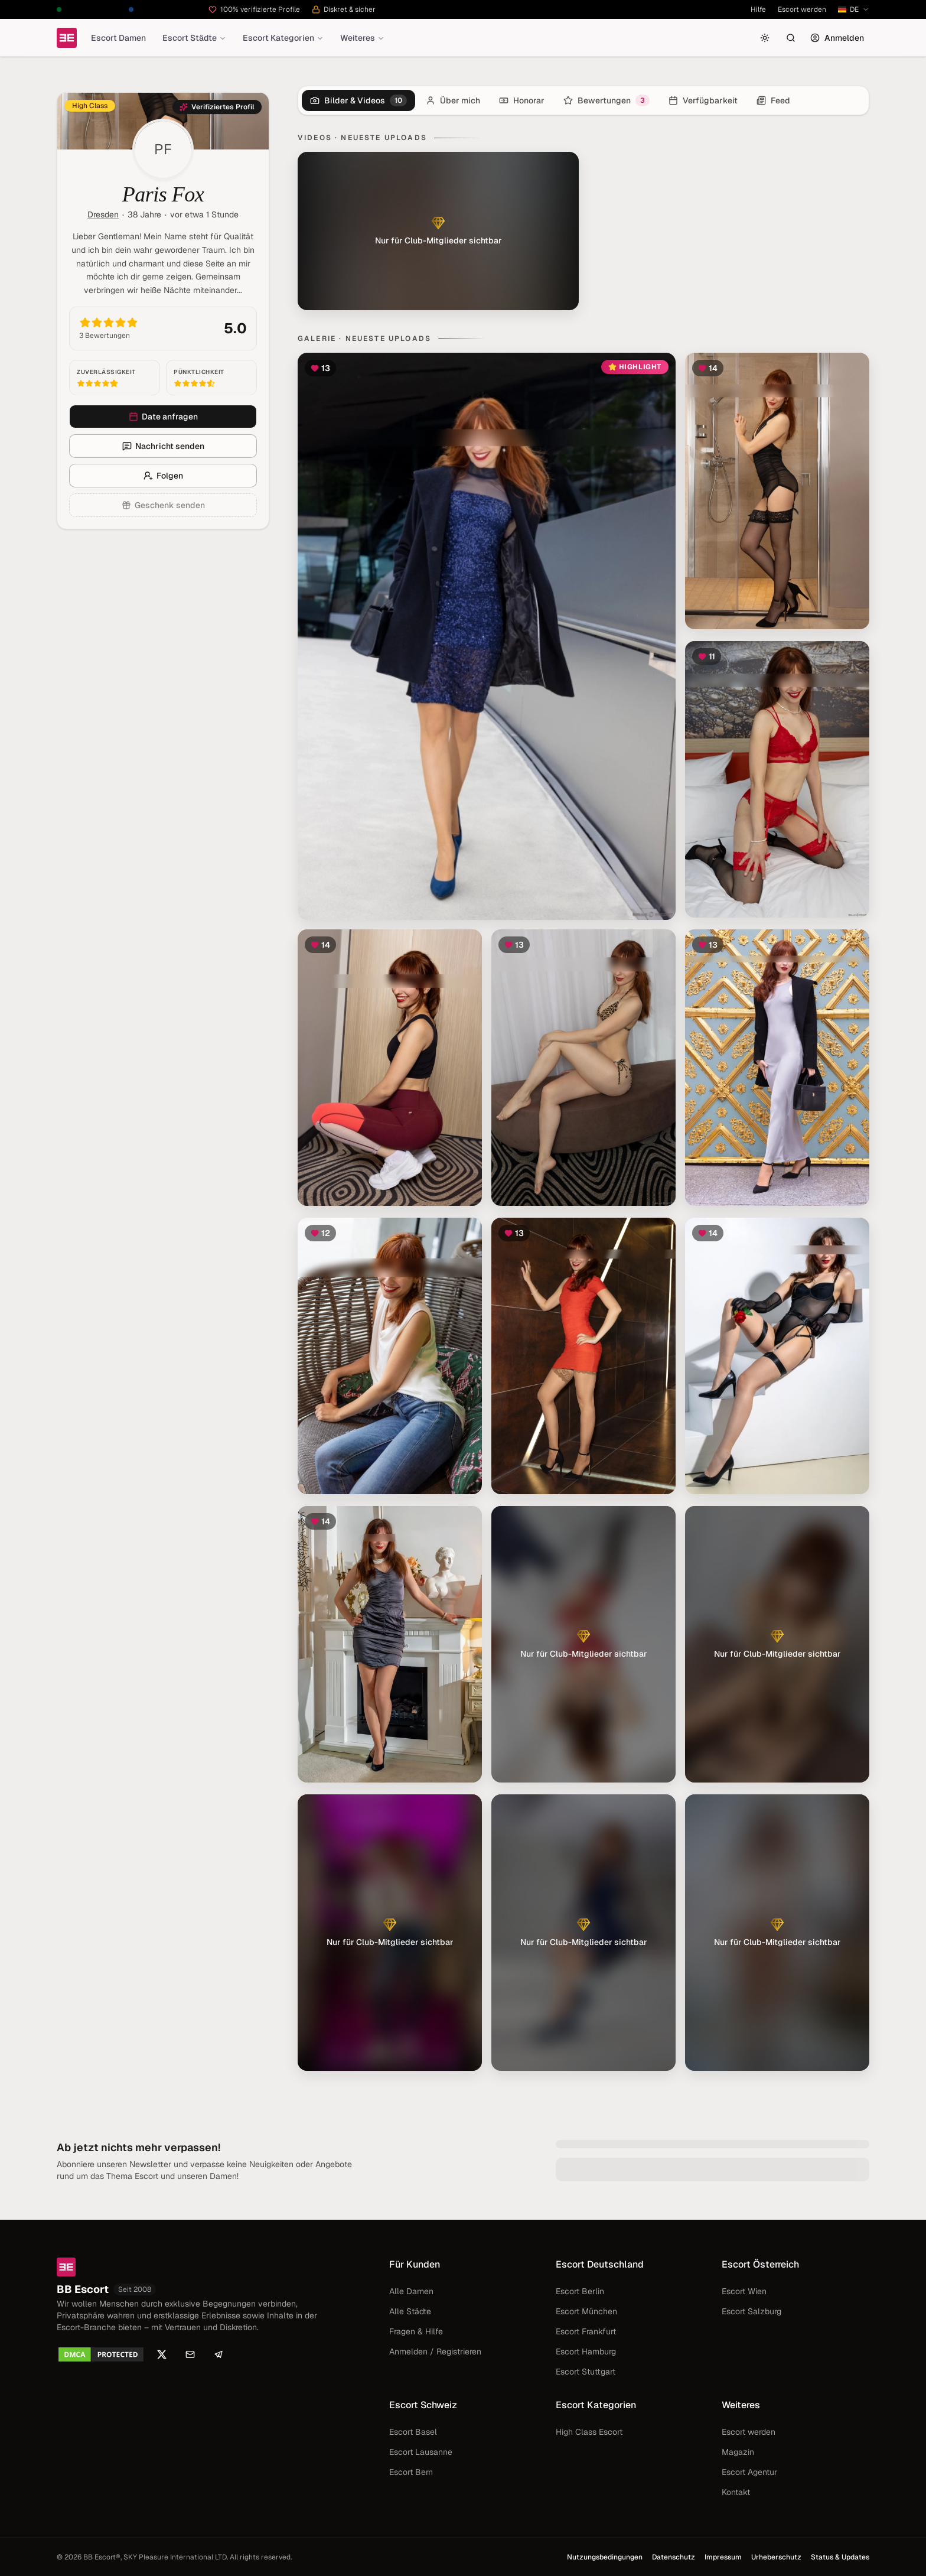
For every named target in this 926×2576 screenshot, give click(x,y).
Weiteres (362, 37)
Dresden (103, 214)
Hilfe (758, 9)
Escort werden (802, 9)
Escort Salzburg (751, 2311)
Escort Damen (118, 37)
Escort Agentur (749, 2472)
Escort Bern (411, 2472)
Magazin (738, 2452)
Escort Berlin (580, 2291)
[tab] (358, 100)
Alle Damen (411, 2291)
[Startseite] (67, 38)
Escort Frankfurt (586, 2331)
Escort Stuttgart (585, 2371)
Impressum (723, 2557)
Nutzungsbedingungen (605, 2557)
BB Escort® (101, 2557)
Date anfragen (163, 416)
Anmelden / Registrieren (435, 2351)
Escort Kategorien (283, 37)
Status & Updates (840, 2557)
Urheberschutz (776, 2557)
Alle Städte (410, 2311)
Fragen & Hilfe (416, 2331)
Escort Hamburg (586, 2351)
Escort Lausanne (420, 2452)
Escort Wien (744, 2291)
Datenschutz (673, 2557)
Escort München (586, 2311)
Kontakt (736, 2492)
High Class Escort (589, 2432)
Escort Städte (194, 37)
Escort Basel (413, 2432)
